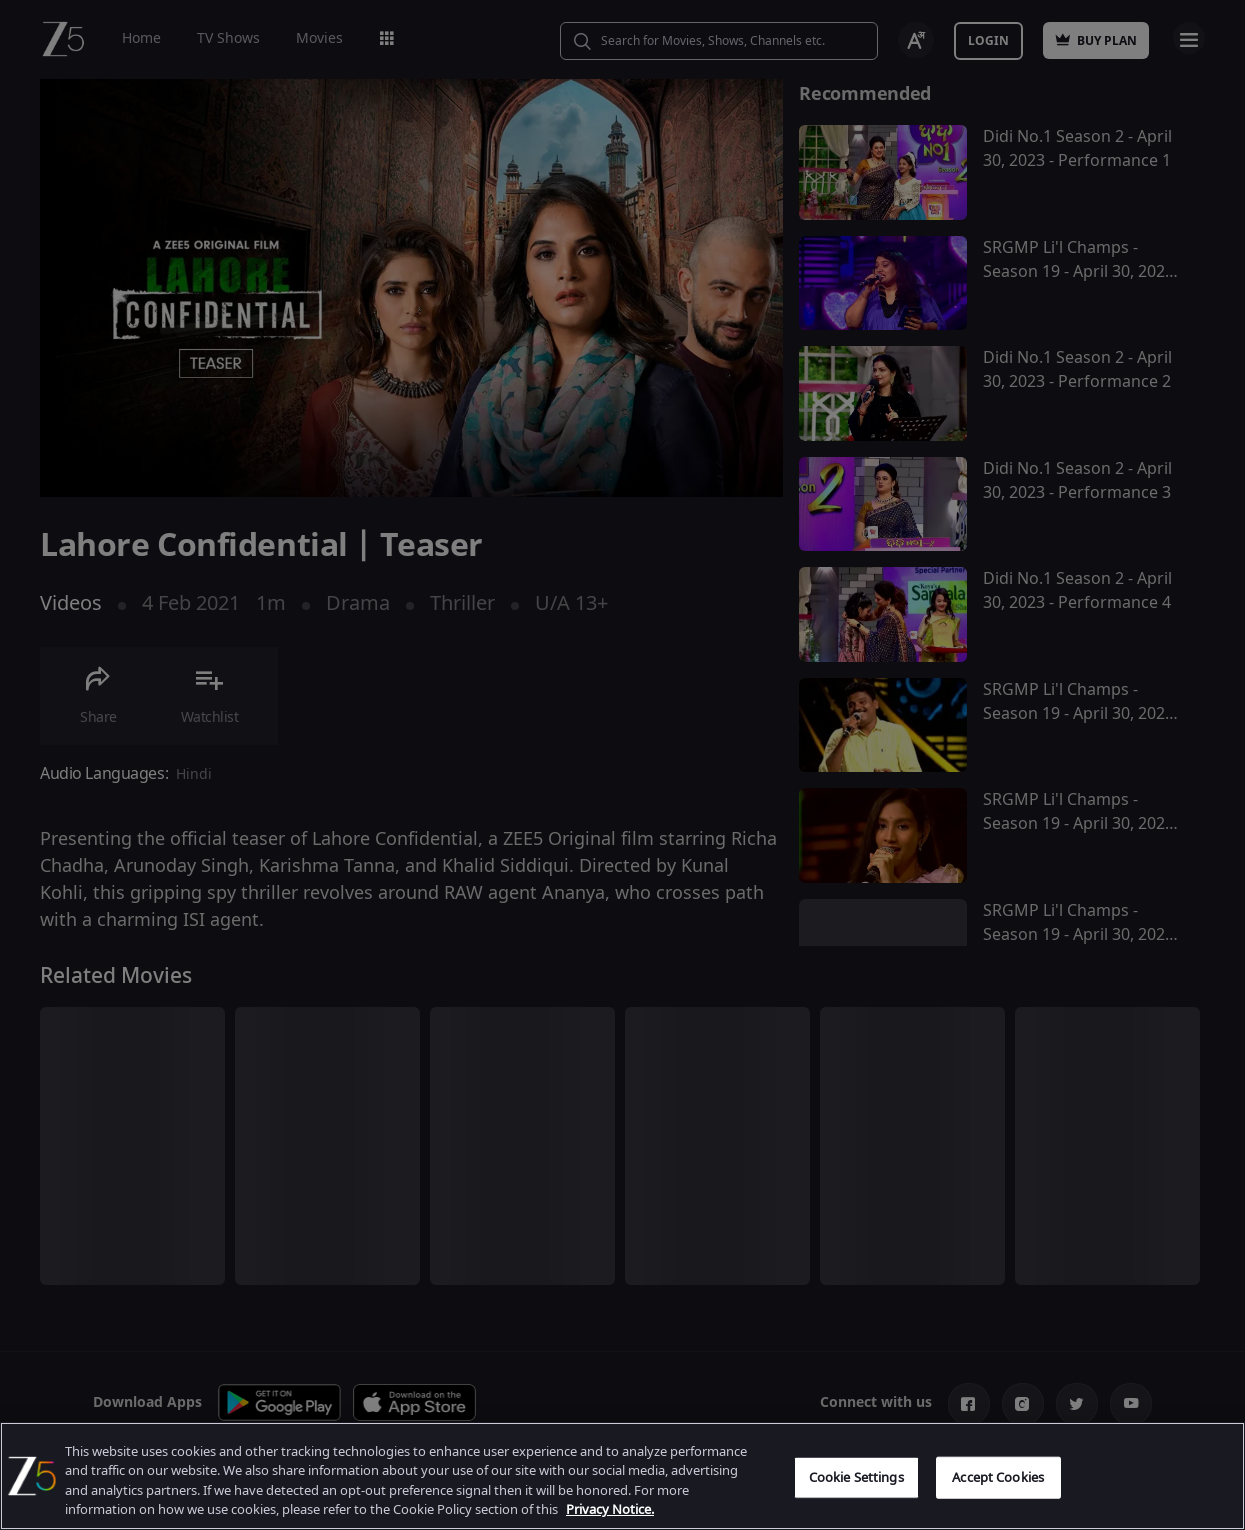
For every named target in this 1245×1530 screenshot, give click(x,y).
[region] (622, 1476)
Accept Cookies (998, 1477)
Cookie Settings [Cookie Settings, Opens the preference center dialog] (856, 1477)
